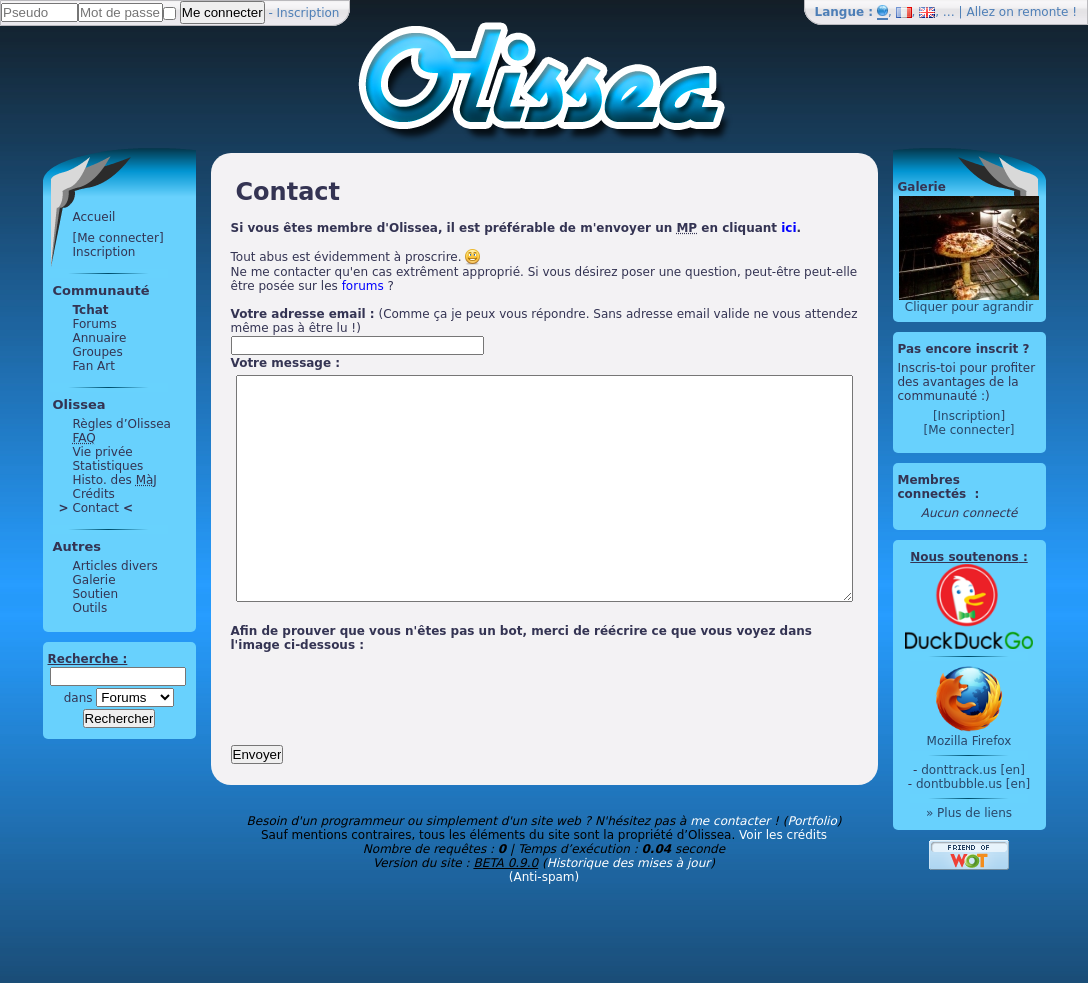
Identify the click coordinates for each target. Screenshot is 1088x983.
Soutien (58, 594)
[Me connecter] (80, 238)
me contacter (730, 866)
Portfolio (811, 866)
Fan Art (56, 366)
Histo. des (77, 480)
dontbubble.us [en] (1010, 784)
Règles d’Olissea (84, 424)
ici (751, 228)
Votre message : (248, 363)
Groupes (60, 352)
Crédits (56, 494)
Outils (52, 608)
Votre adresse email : (265, 314)
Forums (57, 324)
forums (257, 286)
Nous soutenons (1002, 557)
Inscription (308, 13)
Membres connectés (971, 487)
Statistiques (70, 466)
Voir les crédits (783, 880)
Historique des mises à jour (629, 908)
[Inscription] (1006, 416)
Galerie (56, 580)
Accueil (56, 217)
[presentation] (345, 736)
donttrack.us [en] (1011, 770)
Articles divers (77, 566)
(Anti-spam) (544, 922)
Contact (58, 508)
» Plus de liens (1006, 813)
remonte (1043, 12)
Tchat (53, 310)
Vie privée (65, 452)
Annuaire (62, 338)
